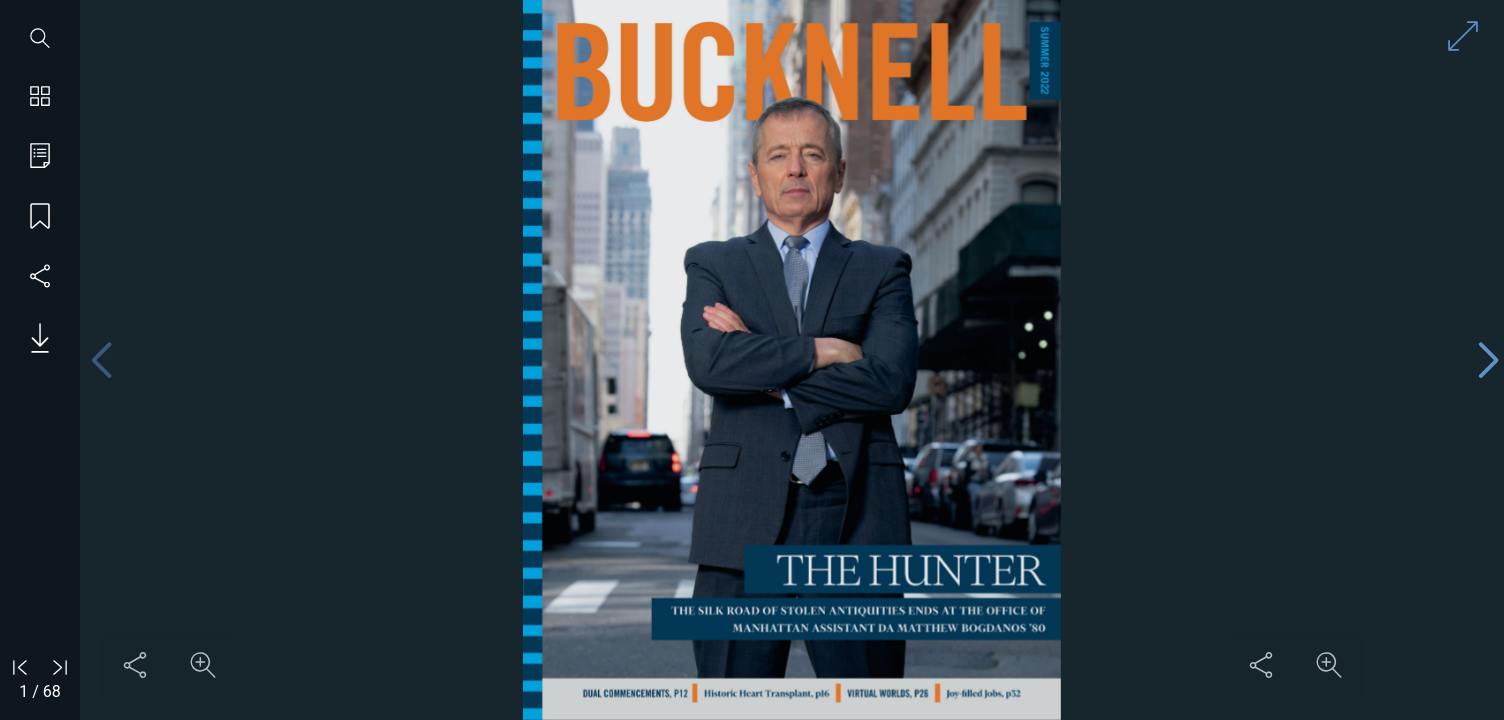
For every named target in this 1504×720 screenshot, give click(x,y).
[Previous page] (101, 360)
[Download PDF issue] (32, 338)
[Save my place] (40, 218)
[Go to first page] (20, 667)
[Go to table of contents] (40, 158)
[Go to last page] (60, 667)
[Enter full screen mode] (1463, 36)
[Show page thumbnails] (40, 98)
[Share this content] (135, 665)
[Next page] (1488, 360)
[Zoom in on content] (203, 665)
